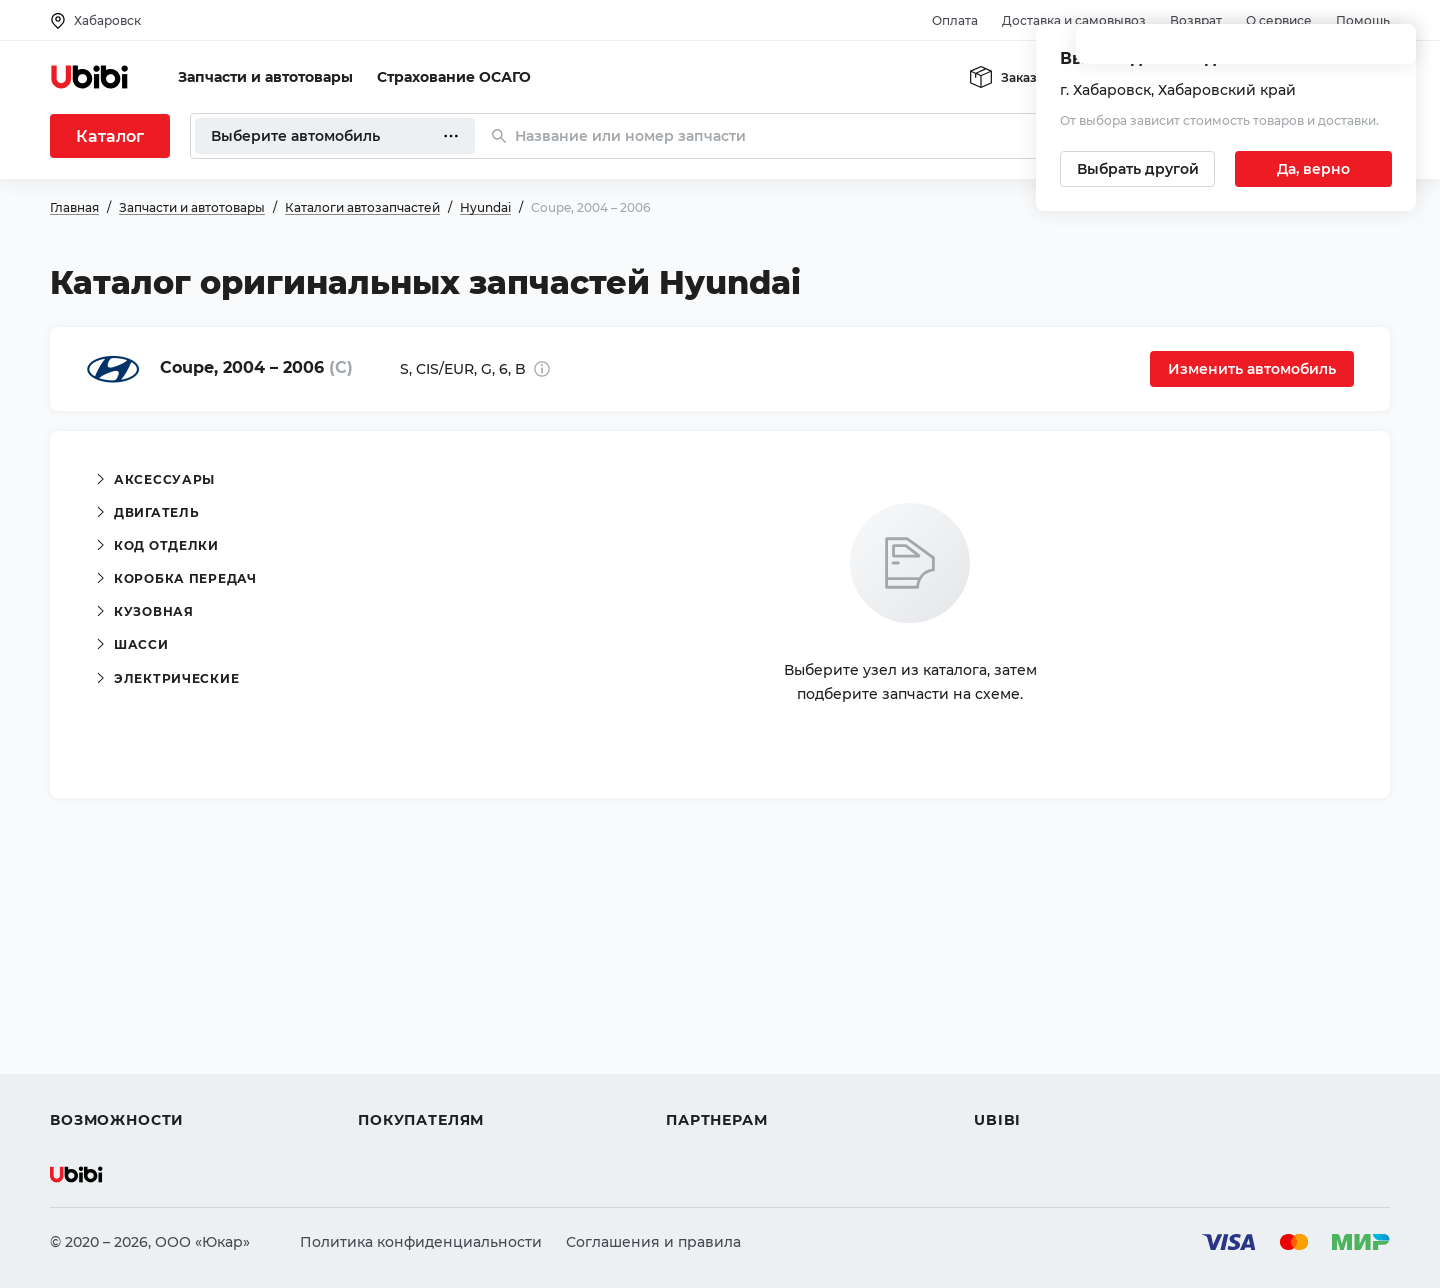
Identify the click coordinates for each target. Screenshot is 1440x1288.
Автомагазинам (724, 1012)
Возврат (1196, 20)
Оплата (955, 20)
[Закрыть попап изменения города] (1392, 50)
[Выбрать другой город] (1137, 169)
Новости (1005, 1048)
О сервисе (1279, 20)
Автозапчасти (101, 976)
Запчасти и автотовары (265, 77)
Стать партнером (729, 1084)
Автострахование (116, 1012)
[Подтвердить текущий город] (1313, 169)
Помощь (1363, 20)
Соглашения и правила (653, 1242)
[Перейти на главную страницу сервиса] (90, 77)
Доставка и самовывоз (1074, 20)
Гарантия (393, 1084)
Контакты (1009, 1012)
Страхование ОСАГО (454, 77)
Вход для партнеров (742, 1048)
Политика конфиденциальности (421, 1242)
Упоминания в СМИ (1048, 1084)
